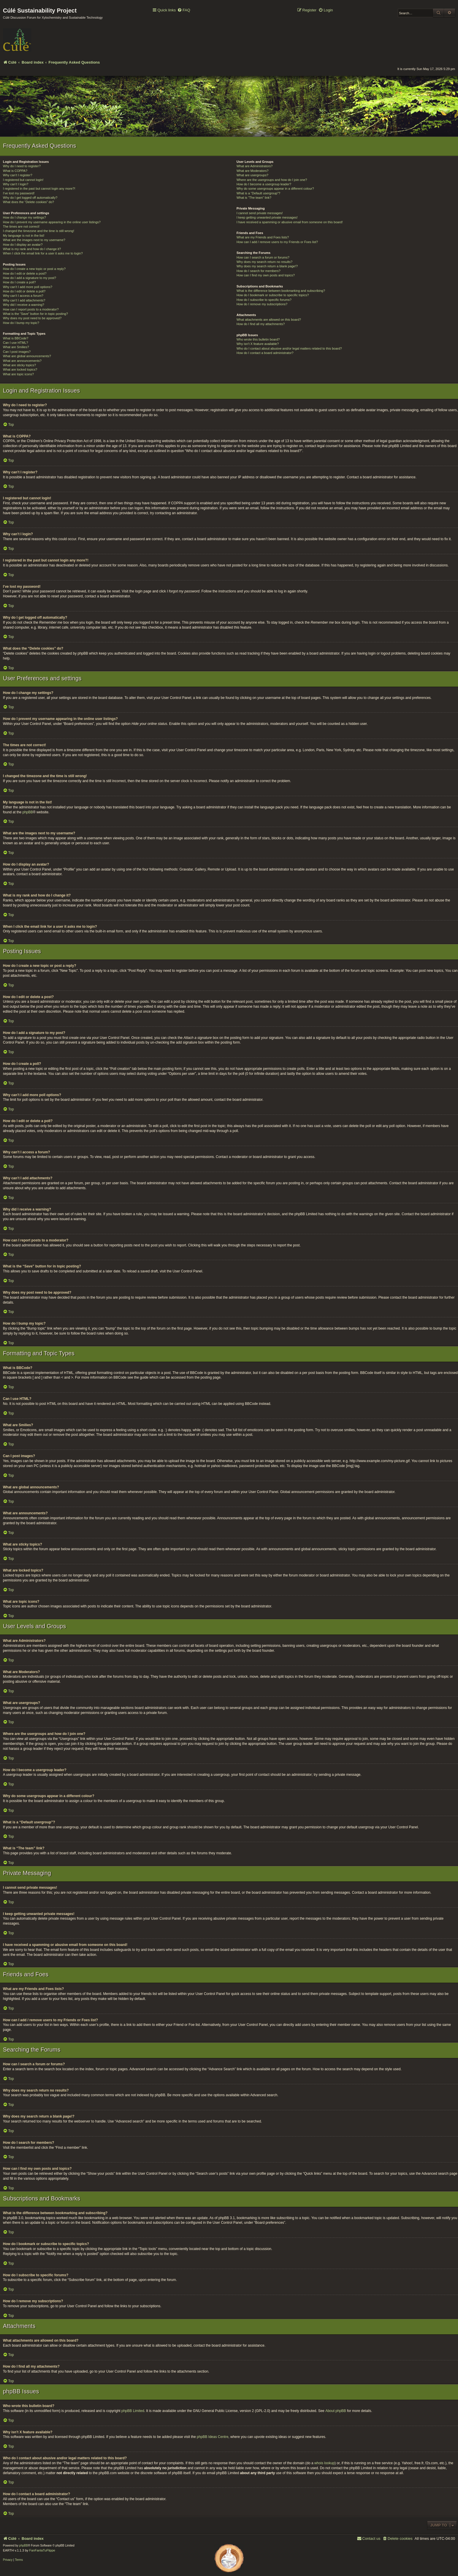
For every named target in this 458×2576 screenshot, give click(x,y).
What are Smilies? (16, 347)
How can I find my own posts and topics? (266, 275)
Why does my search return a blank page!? (267, 266)
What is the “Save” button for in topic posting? (35, 313)
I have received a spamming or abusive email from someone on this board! (290, 222)
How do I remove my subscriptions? (262, 304)
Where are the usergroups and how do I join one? (272, 180)
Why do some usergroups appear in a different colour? (275, 188)
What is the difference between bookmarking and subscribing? (281, 290)
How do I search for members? (258, 271)
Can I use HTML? (15, 342)
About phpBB (335, 2411)
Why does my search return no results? (264, 262)
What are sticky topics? (19, 365)
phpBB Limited (133, 2411)
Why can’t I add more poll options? (27, 287)
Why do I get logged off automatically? (30, 197)
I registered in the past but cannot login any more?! (39, 188)
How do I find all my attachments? (261, 324)
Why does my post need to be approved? (32, 318)
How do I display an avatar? (23, 244)
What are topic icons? (18, 374)
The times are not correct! (21, 226)
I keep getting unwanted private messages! (267, 217)
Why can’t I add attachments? (24, 300)
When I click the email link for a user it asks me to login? (43, 253)
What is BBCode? (15, 338)
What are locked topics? (20, 369)
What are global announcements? (27, 356)
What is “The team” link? (254, 197)
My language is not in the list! (23, 235)
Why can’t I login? (15, 184)
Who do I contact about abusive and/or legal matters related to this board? (289, 348)
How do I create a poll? (19, 282)
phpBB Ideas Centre (212, 2437)
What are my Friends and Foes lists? (263, 237)
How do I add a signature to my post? (29, 278)
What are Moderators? (252, 170)
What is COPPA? (15, 170)
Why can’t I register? (17, 175)
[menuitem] (183, 10)
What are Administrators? (255, 166)
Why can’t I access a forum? (23, 295)
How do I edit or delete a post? (24, 273)
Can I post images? (17, 351)
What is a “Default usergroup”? (258, 193)
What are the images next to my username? (34, 240)
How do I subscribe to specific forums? (264, 299)
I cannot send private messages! (260, 213)
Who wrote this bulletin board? (258, 339)
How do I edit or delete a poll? (24, 291)
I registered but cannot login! (23, 180)
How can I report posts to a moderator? (31, 309)
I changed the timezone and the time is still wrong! (38, 231)
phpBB (27, 812)
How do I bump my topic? (21, 323)
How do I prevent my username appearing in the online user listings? (51, 222)
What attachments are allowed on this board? (269, 319)
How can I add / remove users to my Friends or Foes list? (277, 242)
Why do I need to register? (22, 166)
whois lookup (324, 2463)
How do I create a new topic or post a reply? (34, 269)
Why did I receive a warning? (23, 304)
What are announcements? (22, 360)
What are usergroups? (252, 175)
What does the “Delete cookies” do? (28, 202)
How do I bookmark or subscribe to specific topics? (273, 295)
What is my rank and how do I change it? (32, 249)
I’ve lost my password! (18, 193)
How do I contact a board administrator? (265, 353)
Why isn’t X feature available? (258, 344)
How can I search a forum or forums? (263, 257)
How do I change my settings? (24, 217)
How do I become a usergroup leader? (264, 184)
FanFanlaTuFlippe (42, 2550)
